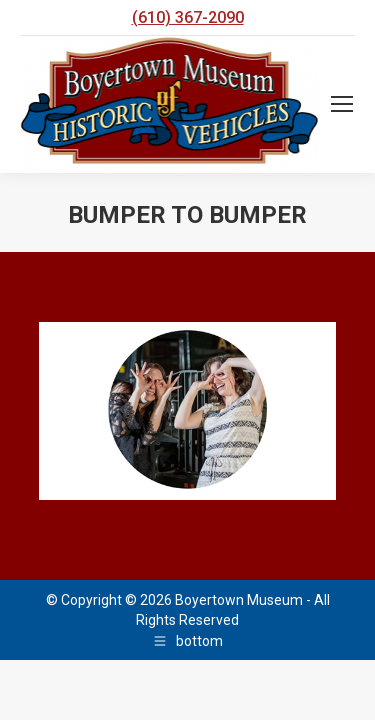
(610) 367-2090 (188, 17)
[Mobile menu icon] (342, 104)
